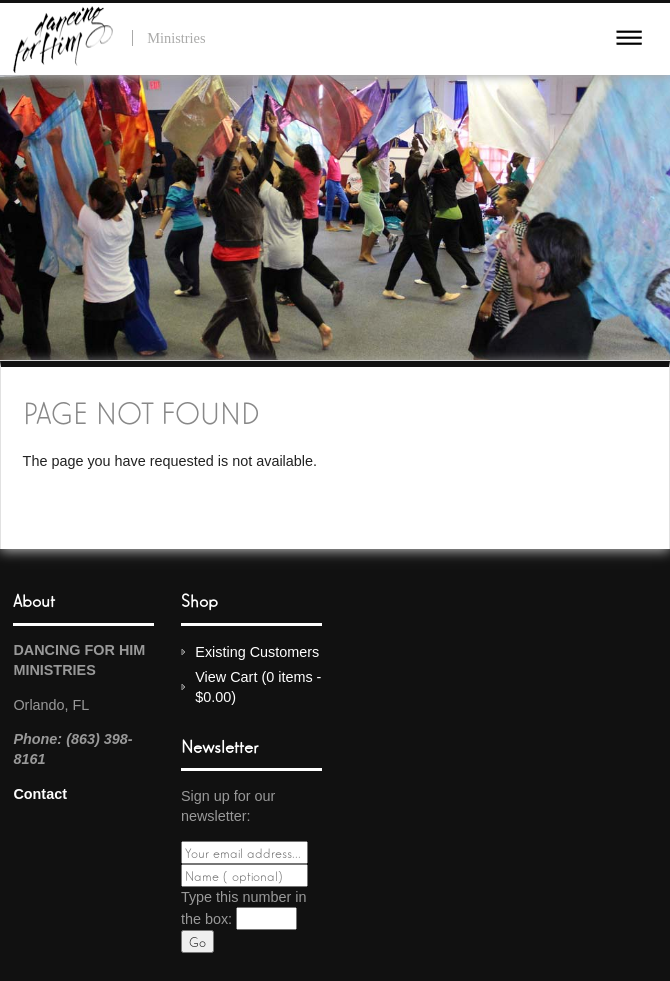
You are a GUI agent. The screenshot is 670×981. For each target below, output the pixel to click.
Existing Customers (257, 652)
